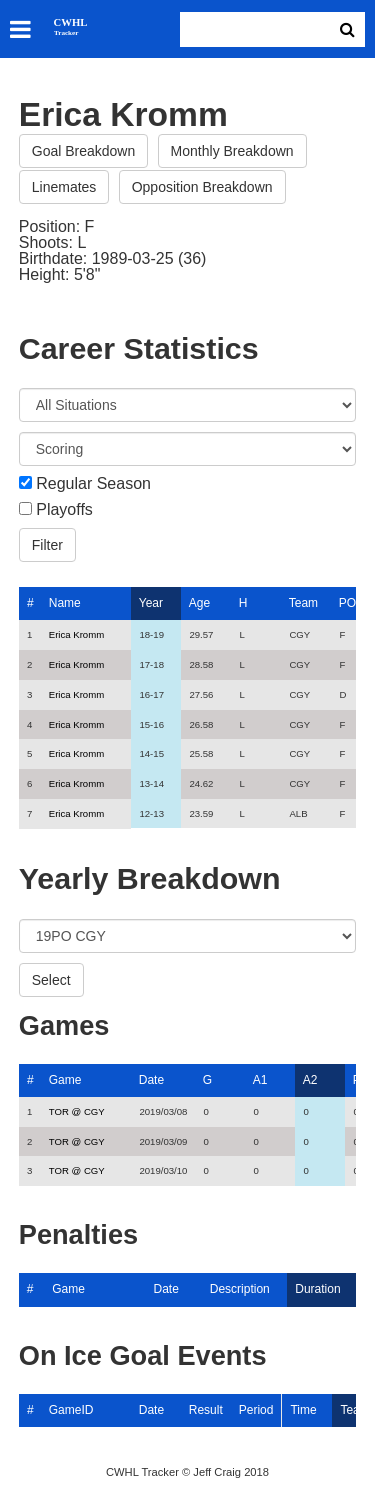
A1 (260, 1080)
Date (151, 1080)
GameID (71, 1410)
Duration (317, 1289)
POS (351, 603)
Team (303, 603)
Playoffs (64, 510)
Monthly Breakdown (232, 151)
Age (199, 603)
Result (206, 1410)
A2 (310, 1080)
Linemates (64, 187)
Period (256, 1410)
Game (65, 1080)
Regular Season (93, 484)
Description (240, 1289)
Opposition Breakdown (202, 187)
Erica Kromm (76, 634)
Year (151, 603)
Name (65, 603)
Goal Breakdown (84, 151)
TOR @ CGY (77, 1111)
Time (303, 1410)
